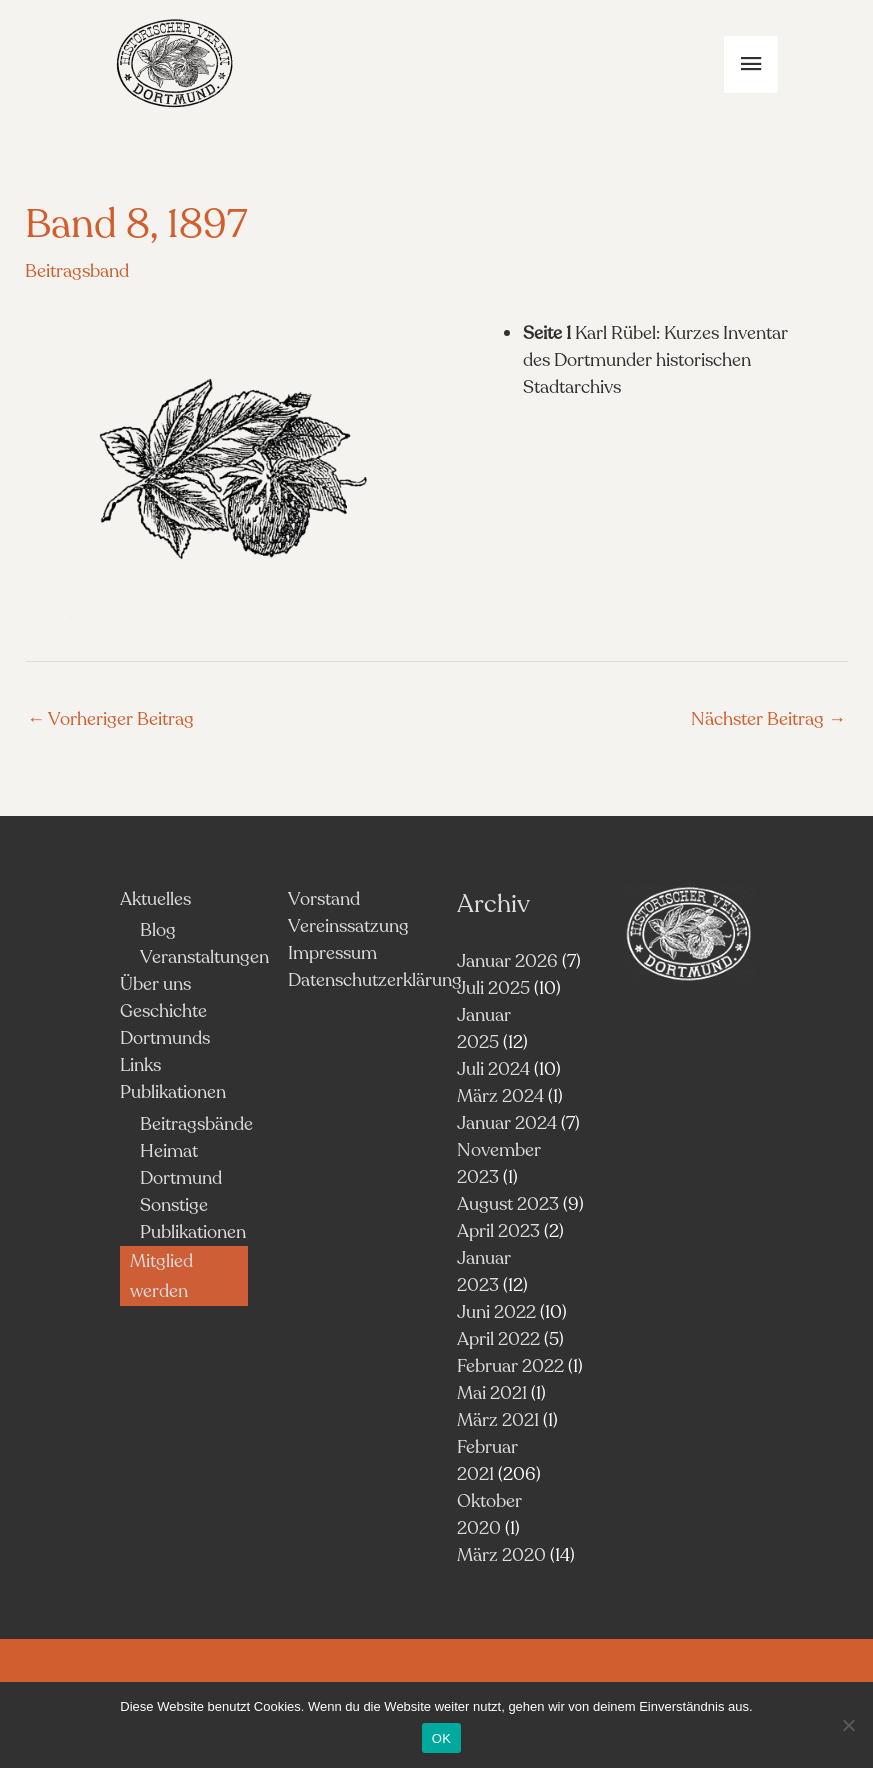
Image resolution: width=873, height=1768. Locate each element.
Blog (158, 930)
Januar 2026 (507, 961)
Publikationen (173, 1092)
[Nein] (848, 1725)
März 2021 (498, 1420)
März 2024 (500, 1096)
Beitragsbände (196, 1124)
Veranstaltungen (204, 957)
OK (441, 1738)
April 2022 (498, 1339)
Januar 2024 (507, 1123)
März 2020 (501, 1555)
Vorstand (324, 899)
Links (140, 1065)
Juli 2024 (493, 1069)
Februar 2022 (510, 1366)
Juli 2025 (493, 988)
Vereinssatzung (348, 926)
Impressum (332, 953)
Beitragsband (77, 271)
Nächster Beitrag (768, 719)
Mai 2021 (492, 1393)
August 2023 (508, 1204)
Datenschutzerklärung (375, 980)
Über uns (155, 984)
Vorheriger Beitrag (110, 719)
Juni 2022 (496, 1312)
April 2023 (498, 1231)
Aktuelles (155, 899)
